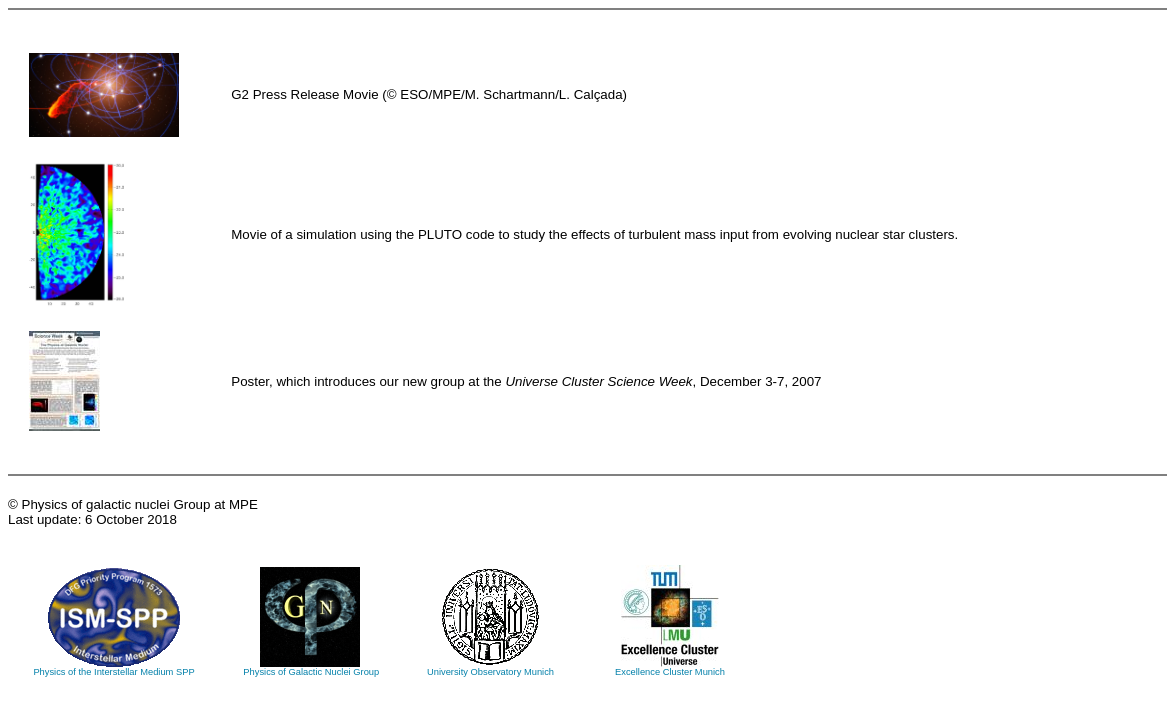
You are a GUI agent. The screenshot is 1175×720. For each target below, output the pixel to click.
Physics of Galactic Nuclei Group (310, 668)
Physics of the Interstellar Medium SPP (113, 668)
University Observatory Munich (490, 668)
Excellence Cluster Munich (670, 668)
